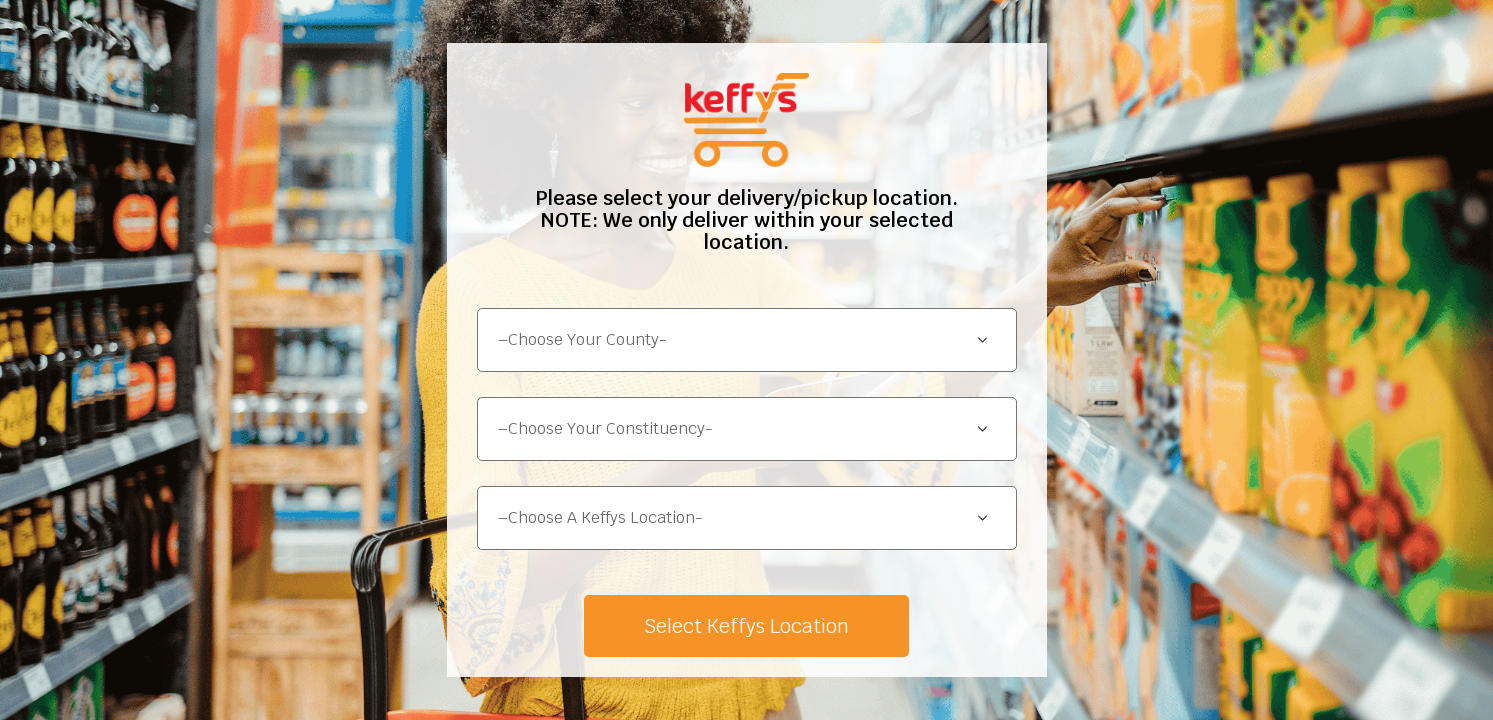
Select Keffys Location (746, 626)
